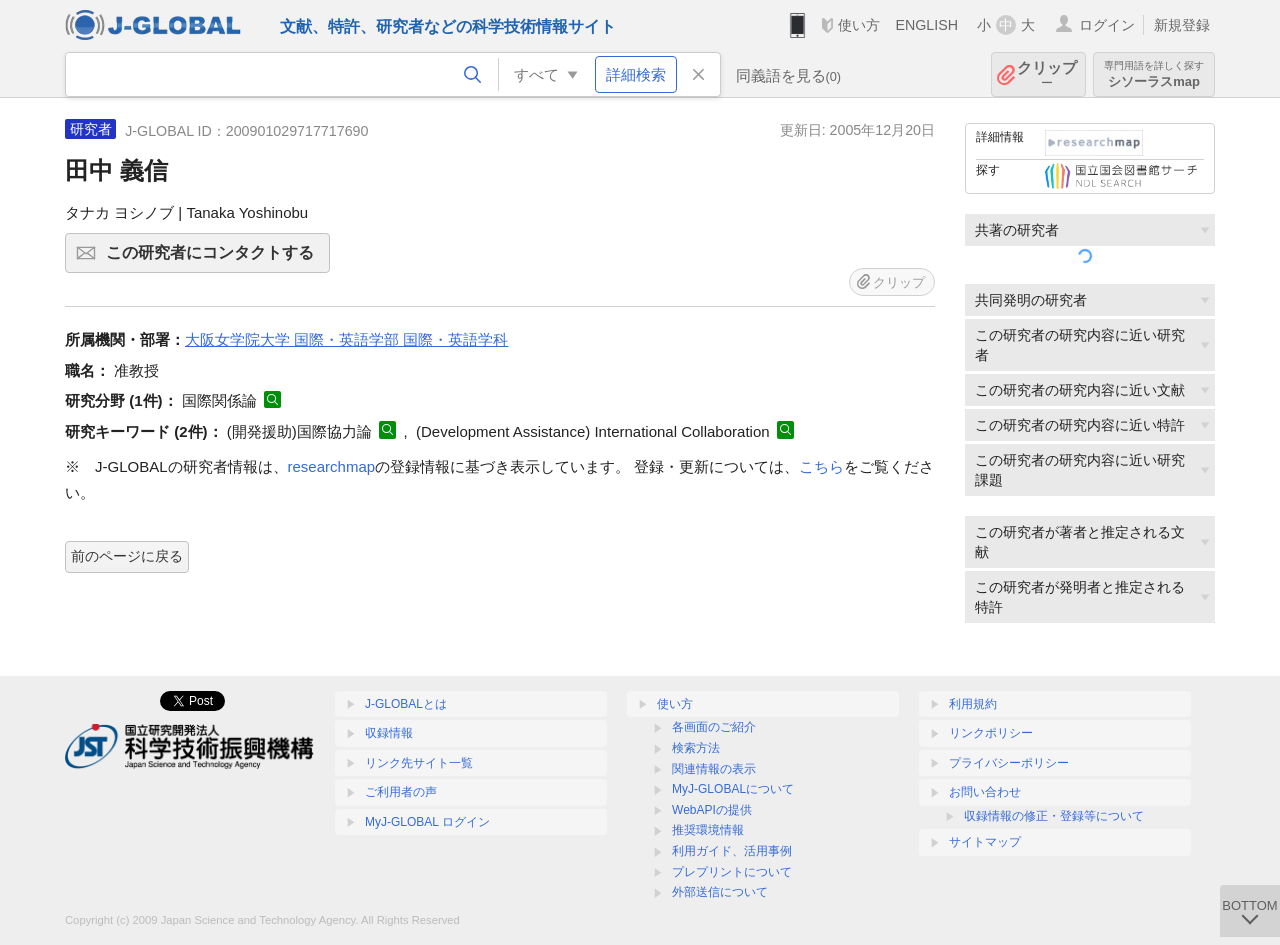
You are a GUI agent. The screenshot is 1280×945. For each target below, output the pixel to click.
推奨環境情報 (708, 830)
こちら (821, 466)
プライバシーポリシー (1009, 763)
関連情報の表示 (714, 769)
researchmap (332, 466)
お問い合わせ (985, 792)
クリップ (1047, 74)
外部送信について (720, 892)
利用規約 (973, 704)
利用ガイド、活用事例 (732, 851)
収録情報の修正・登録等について (1054, 816)
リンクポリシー (991, 733)
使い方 (859, 25)
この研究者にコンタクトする (215, 259)
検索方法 (696, 748)
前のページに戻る (127, 556)
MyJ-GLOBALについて (733, 789)
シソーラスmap (1154, 74)
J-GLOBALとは (406, 704)
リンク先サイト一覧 (419, 763)
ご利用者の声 (401, 792)
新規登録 (1182, 25)
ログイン (1107, 25)
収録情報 (389, 733)
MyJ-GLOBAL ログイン (427, 822)
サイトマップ (985, 842)
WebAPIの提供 (712, 810)
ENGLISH (926, 25)
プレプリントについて (732, 872)
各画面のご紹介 (714, 727)
